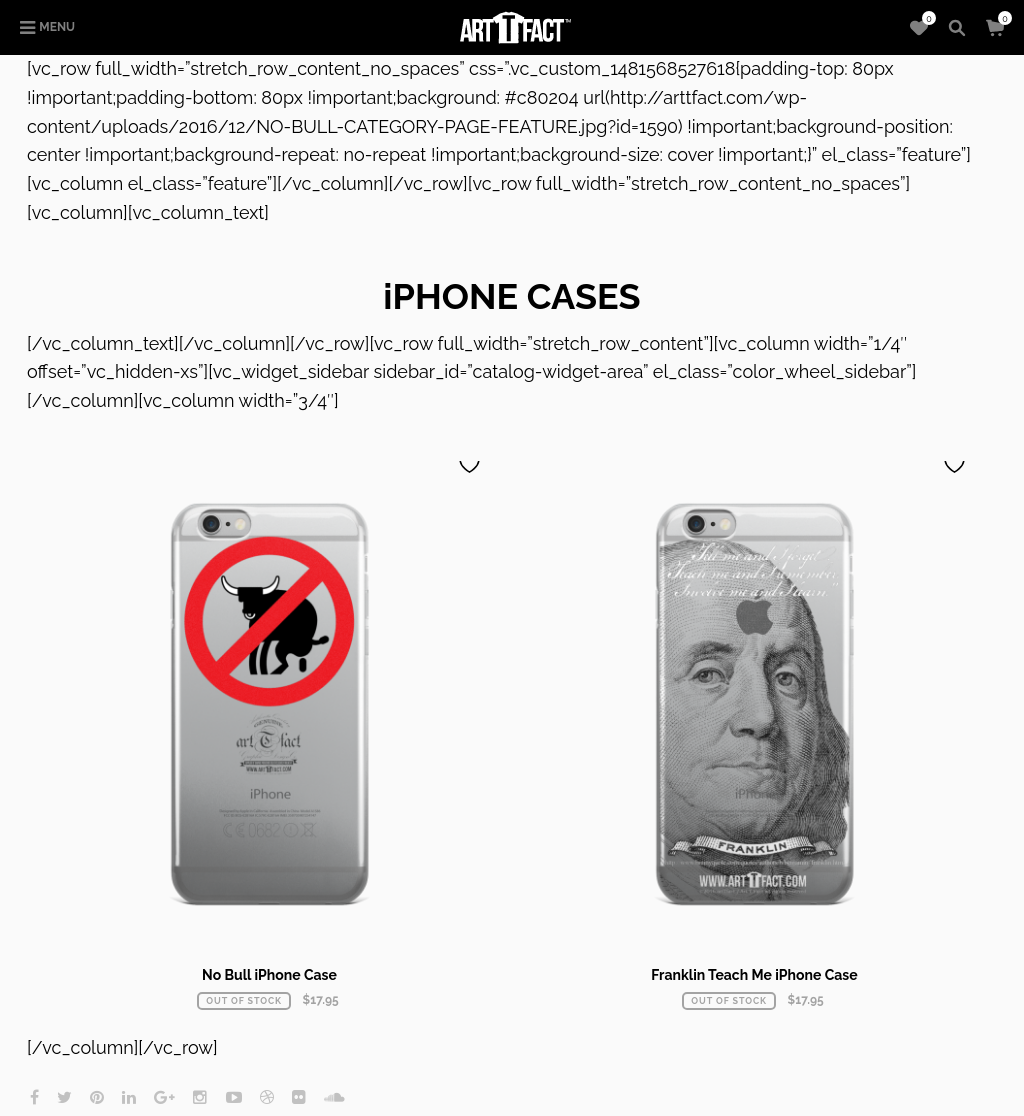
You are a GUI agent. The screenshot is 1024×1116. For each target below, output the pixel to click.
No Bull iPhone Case (269, 975)
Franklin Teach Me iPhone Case (754, 975)
